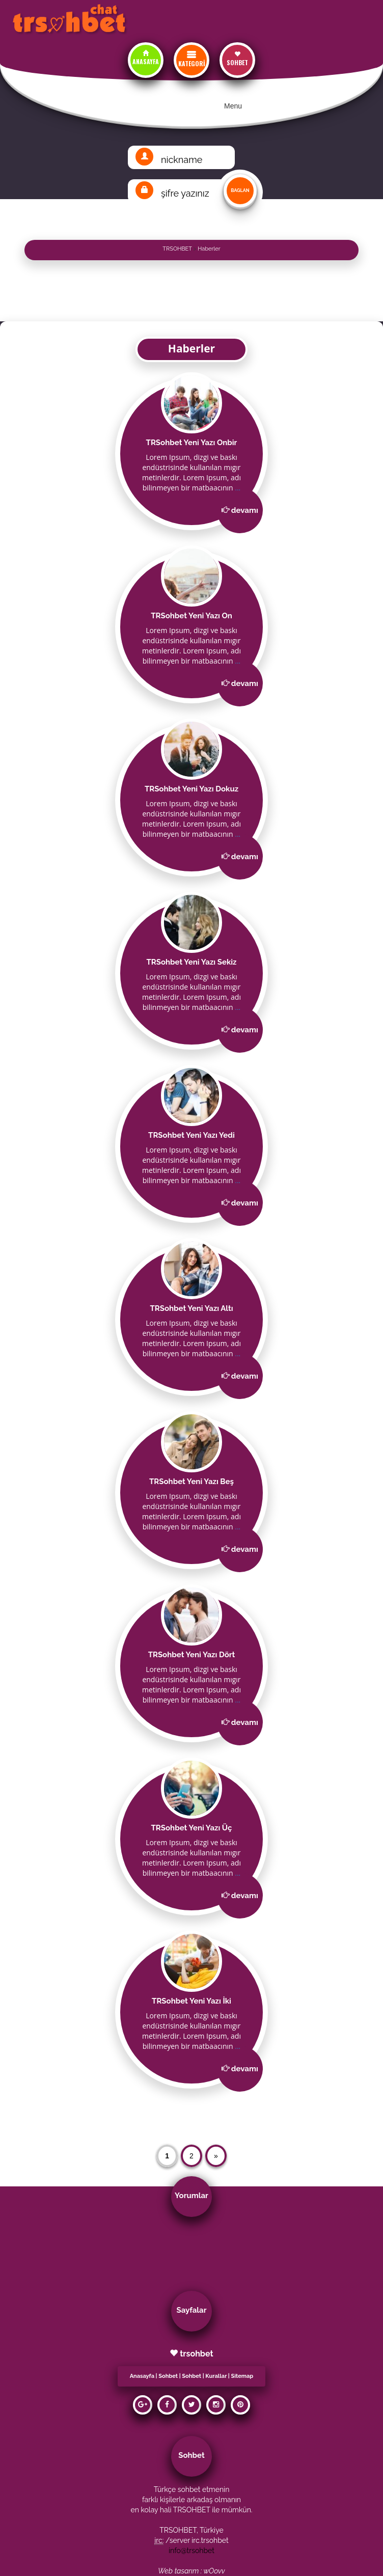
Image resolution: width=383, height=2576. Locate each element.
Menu (233, 106)
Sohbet (168, 2376)
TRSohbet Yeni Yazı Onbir (191, 442)
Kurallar (216, 2376)
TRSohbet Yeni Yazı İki (191, 2001)
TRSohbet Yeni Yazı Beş (191, 1481)
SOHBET (237, 62)
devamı (244, 510)
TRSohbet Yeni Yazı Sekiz (191, 962)
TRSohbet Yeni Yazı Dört (191, 1654)
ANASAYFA (145, 61)
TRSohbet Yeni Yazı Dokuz (191, 788)
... (237, 487)
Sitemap (242, 2376)
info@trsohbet (191, 2550)
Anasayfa (142, 2376)
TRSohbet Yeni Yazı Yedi (191, 1135)
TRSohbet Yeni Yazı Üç (191, 1827)
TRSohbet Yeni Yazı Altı (191, 1308)
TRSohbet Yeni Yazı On (191, 615)
